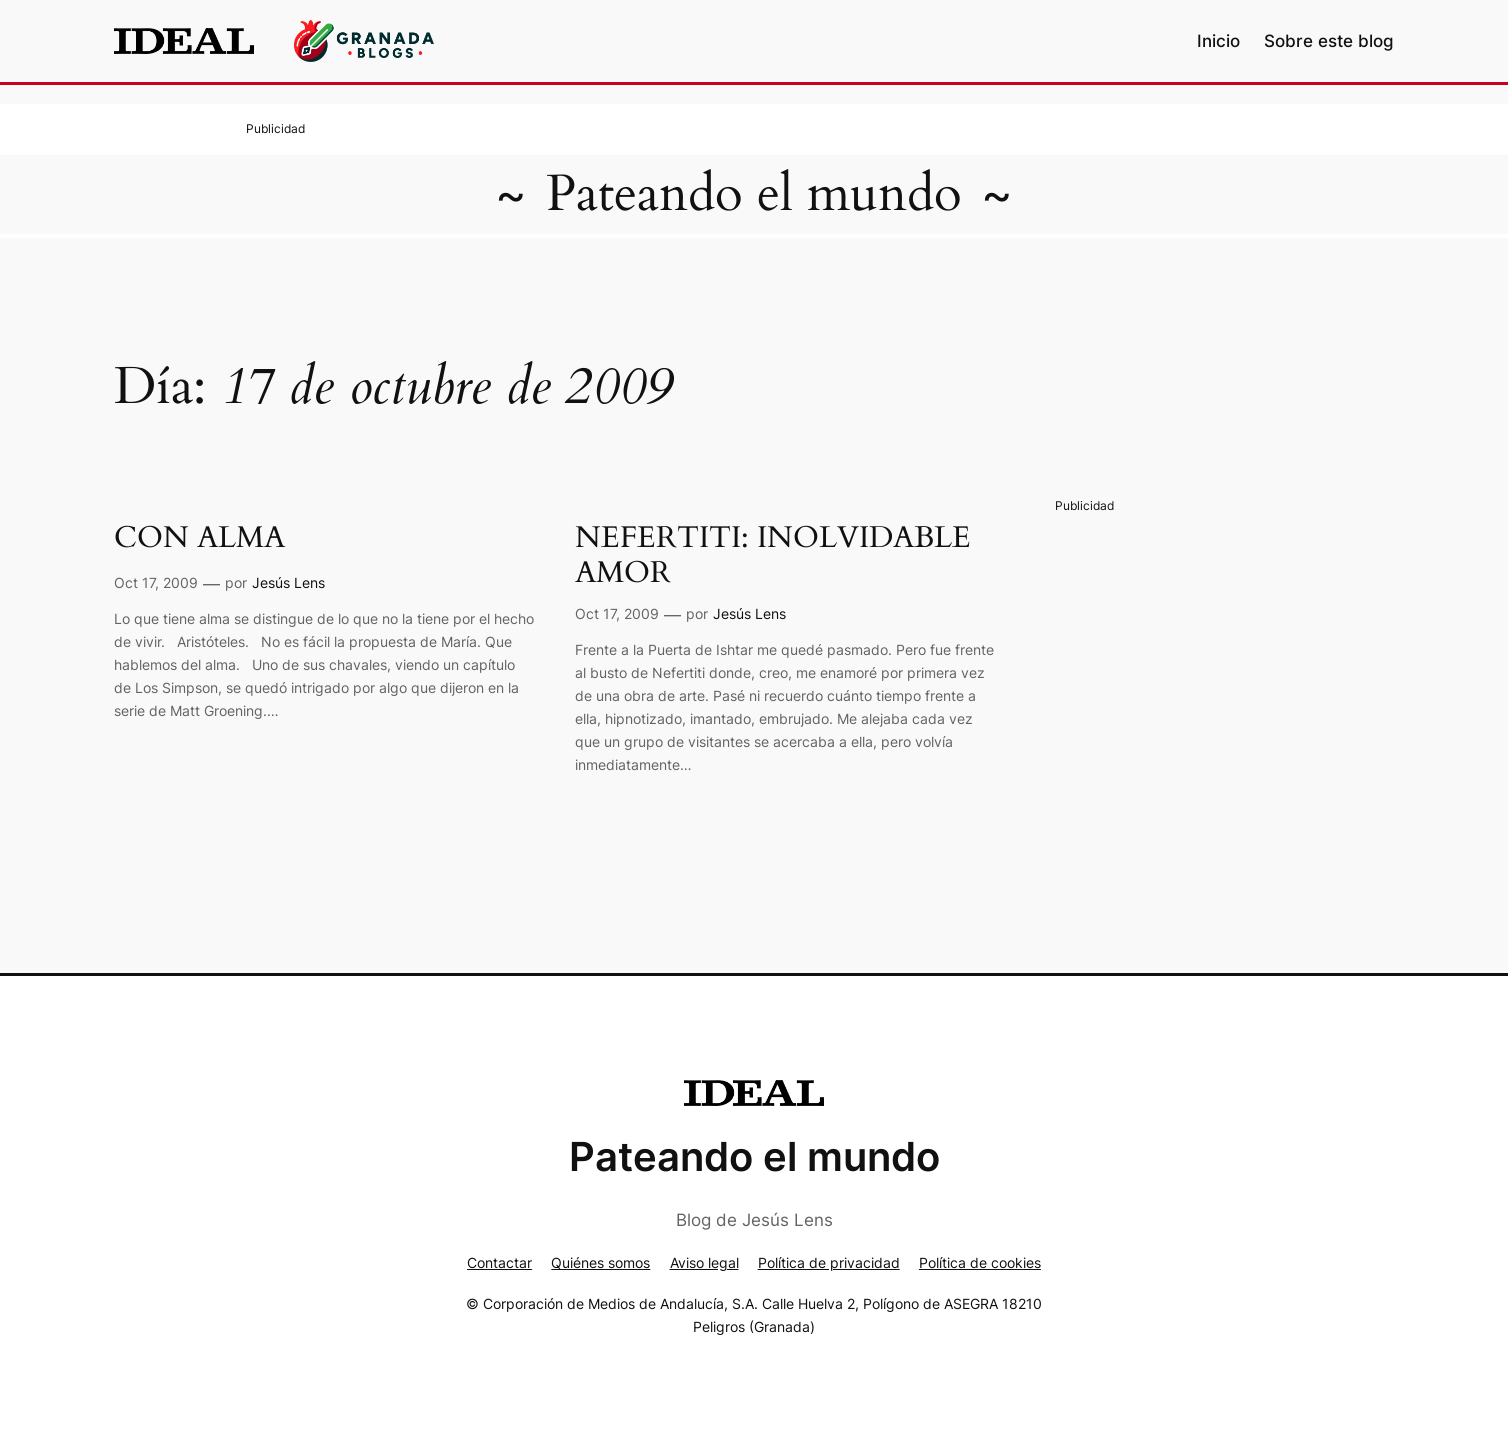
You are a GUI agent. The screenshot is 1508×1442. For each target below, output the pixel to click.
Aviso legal (704, 1262)
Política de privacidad (829, 1262)
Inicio (1218, 41)
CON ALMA (199, 539)
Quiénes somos (600, 1262)
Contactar (499, 1262)
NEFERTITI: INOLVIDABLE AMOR (773, 556)
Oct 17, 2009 (156, 582)
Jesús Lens (288, 582)
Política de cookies (980, 1262)
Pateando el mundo (754, 194)
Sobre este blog (1329, 41)
